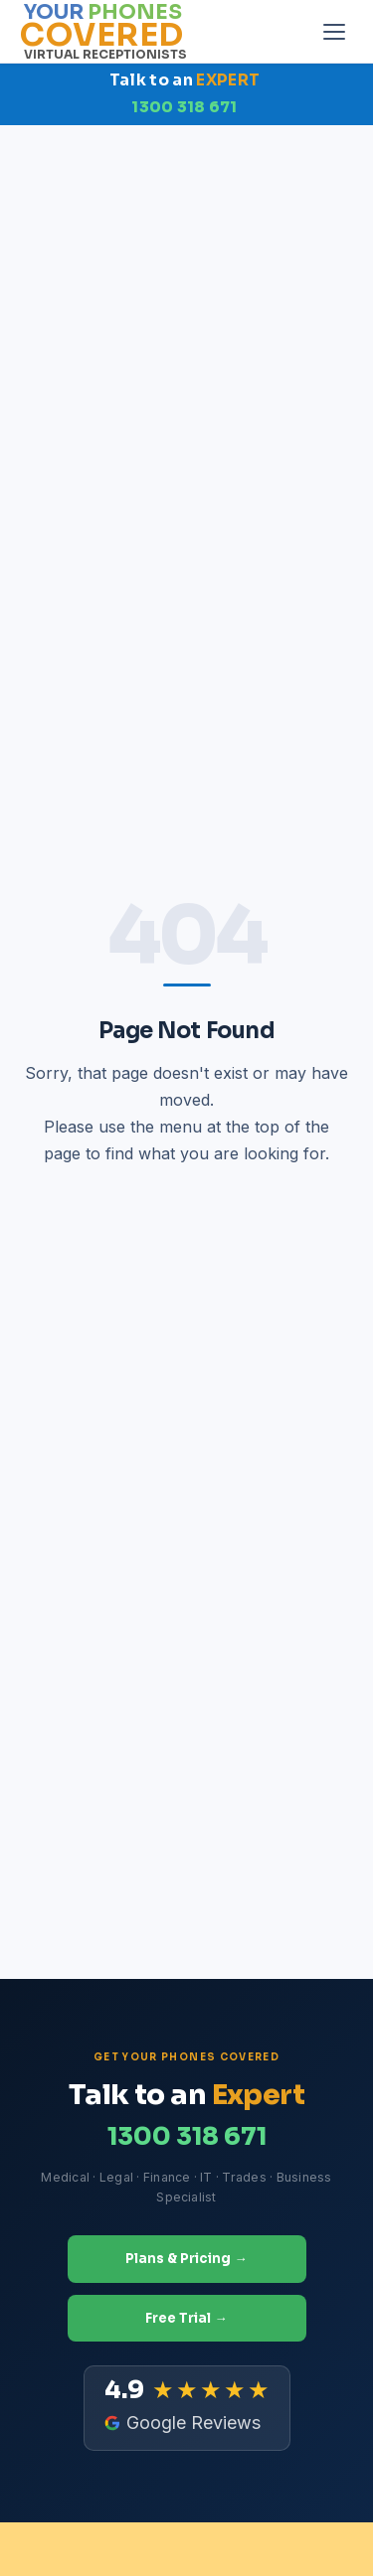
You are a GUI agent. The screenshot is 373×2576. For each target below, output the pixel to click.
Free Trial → (186, 2318)
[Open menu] (334, 32)
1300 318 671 (184, 107)
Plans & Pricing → (186, 2258)
